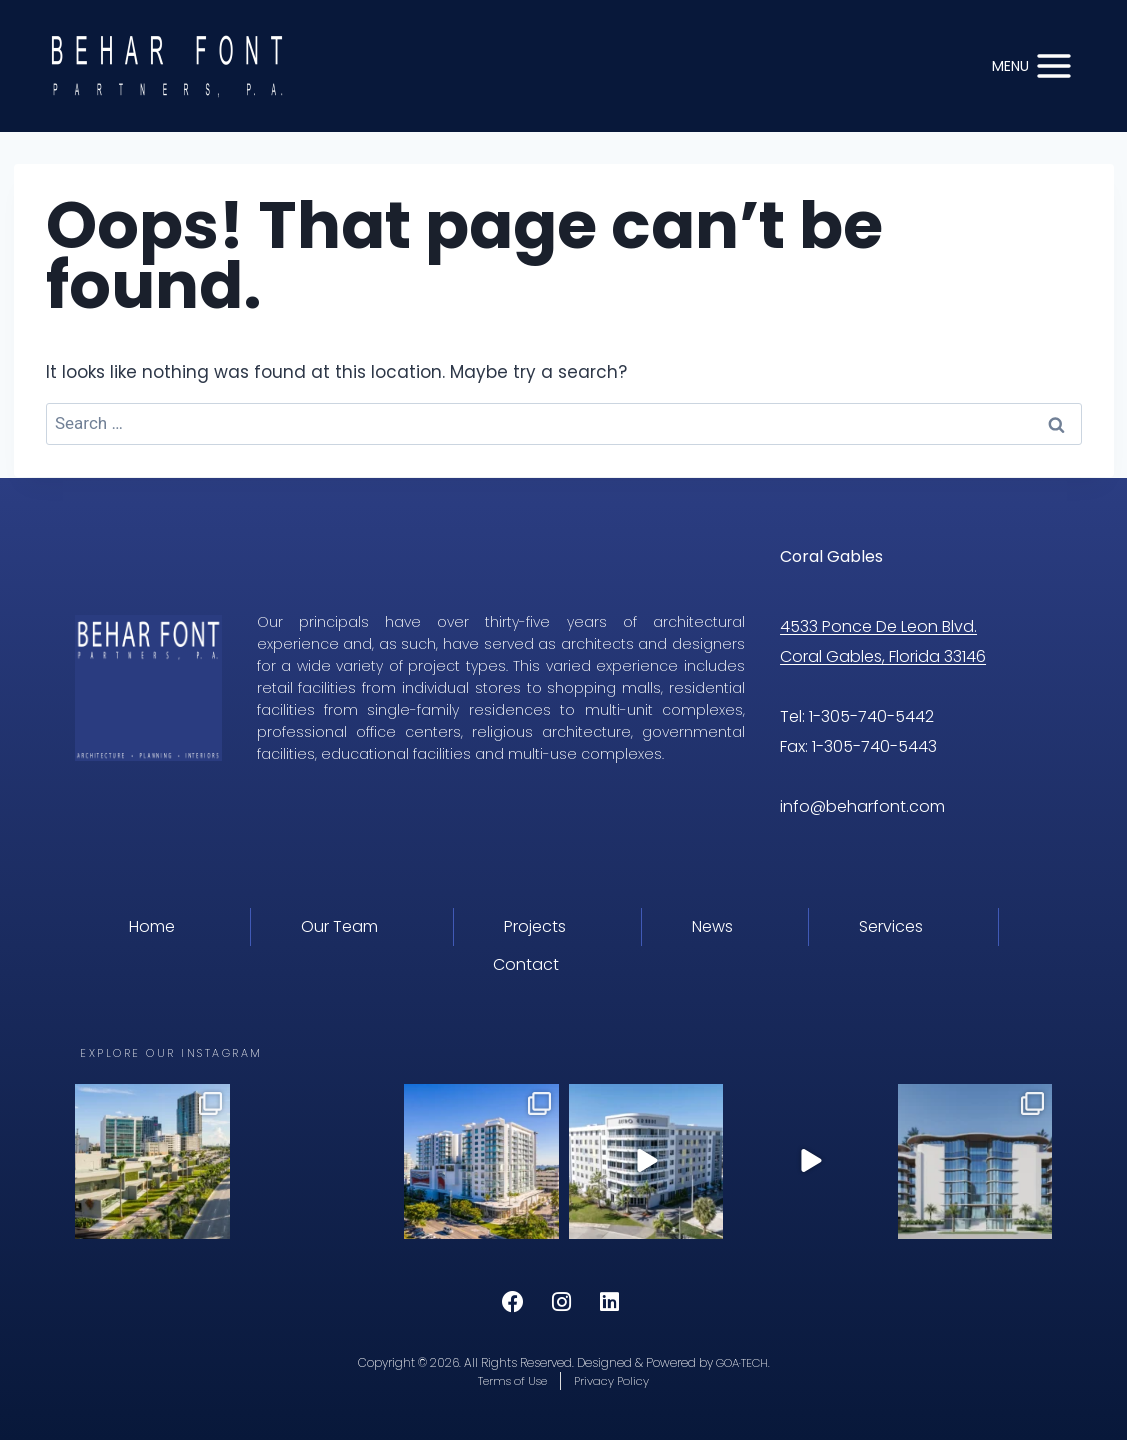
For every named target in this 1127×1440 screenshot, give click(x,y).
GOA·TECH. (743, 1361)
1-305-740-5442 (871, 716)
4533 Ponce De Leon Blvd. (878, 626)
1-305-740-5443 (874, 746)
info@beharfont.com (864, 806)
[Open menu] (1032, 65)
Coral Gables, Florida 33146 (883, 656)
